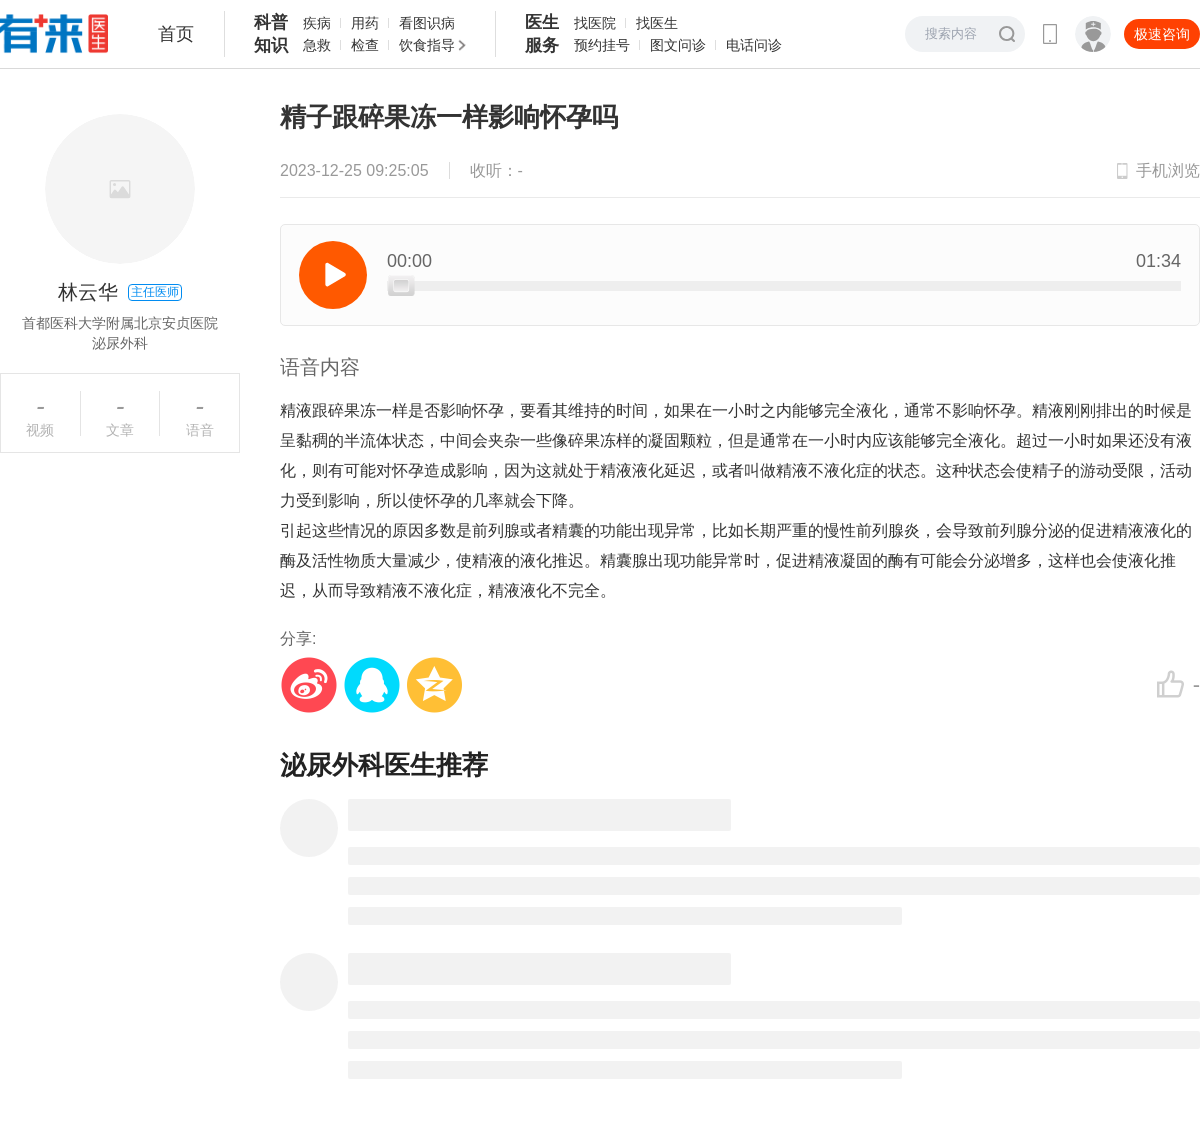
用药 (365, 23)
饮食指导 (427, 45)
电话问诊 (754, 45)
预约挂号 (602, 45)
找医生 (657, 23)
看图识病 (427, 23)
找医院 (595, 23)
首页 (176, 34)
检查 (365, 45)
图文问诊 (678, 45)
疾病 (317, 23)
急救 (317, 45)
